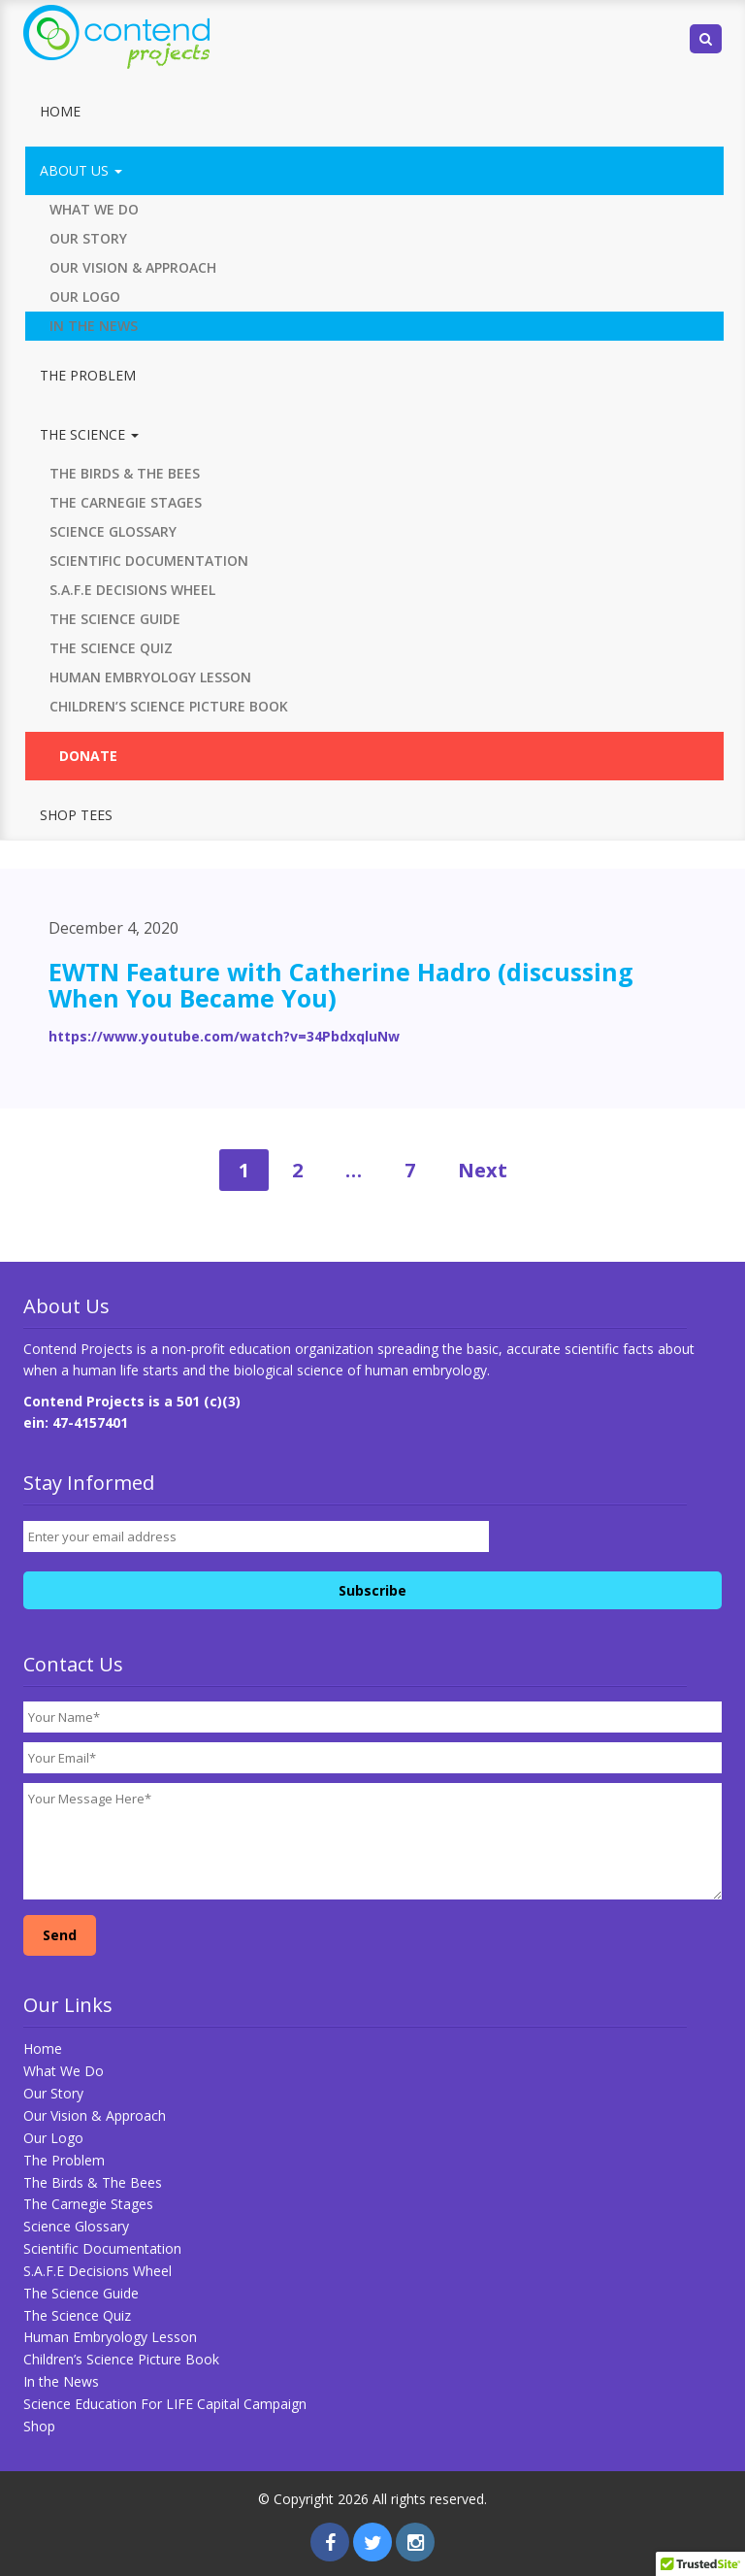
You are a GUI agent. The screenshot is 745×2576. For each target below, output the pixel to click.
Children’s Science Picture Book (168, 706)
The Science (89, 434)
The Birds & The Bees (124, 473)
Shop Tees (76, 815)
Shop (39, 2426)
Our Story (88, 238)
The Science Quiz (111, 648)
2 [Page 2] (297, 1170)
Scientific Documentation (148, 560)
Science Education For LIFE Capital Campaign (165, 2403)
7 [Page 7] (410, 1170)
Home (60, 111)
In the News (93, 325)
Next (482, 1170)
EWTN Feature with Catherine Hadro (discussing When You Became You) (341, 985)
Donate (88, 755)
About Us (81, 170)
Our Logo (84, 296)
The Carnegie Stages (125, 502)
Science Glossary (113, 531)
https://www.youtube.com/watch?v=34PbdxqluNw (224, 1036)
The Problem (88, 375)
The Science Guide (114, 619)
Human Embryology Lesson (150, 677)
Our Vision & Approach (132, 267)
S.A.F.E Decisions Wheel (132, 589)
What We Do (94, 209)
